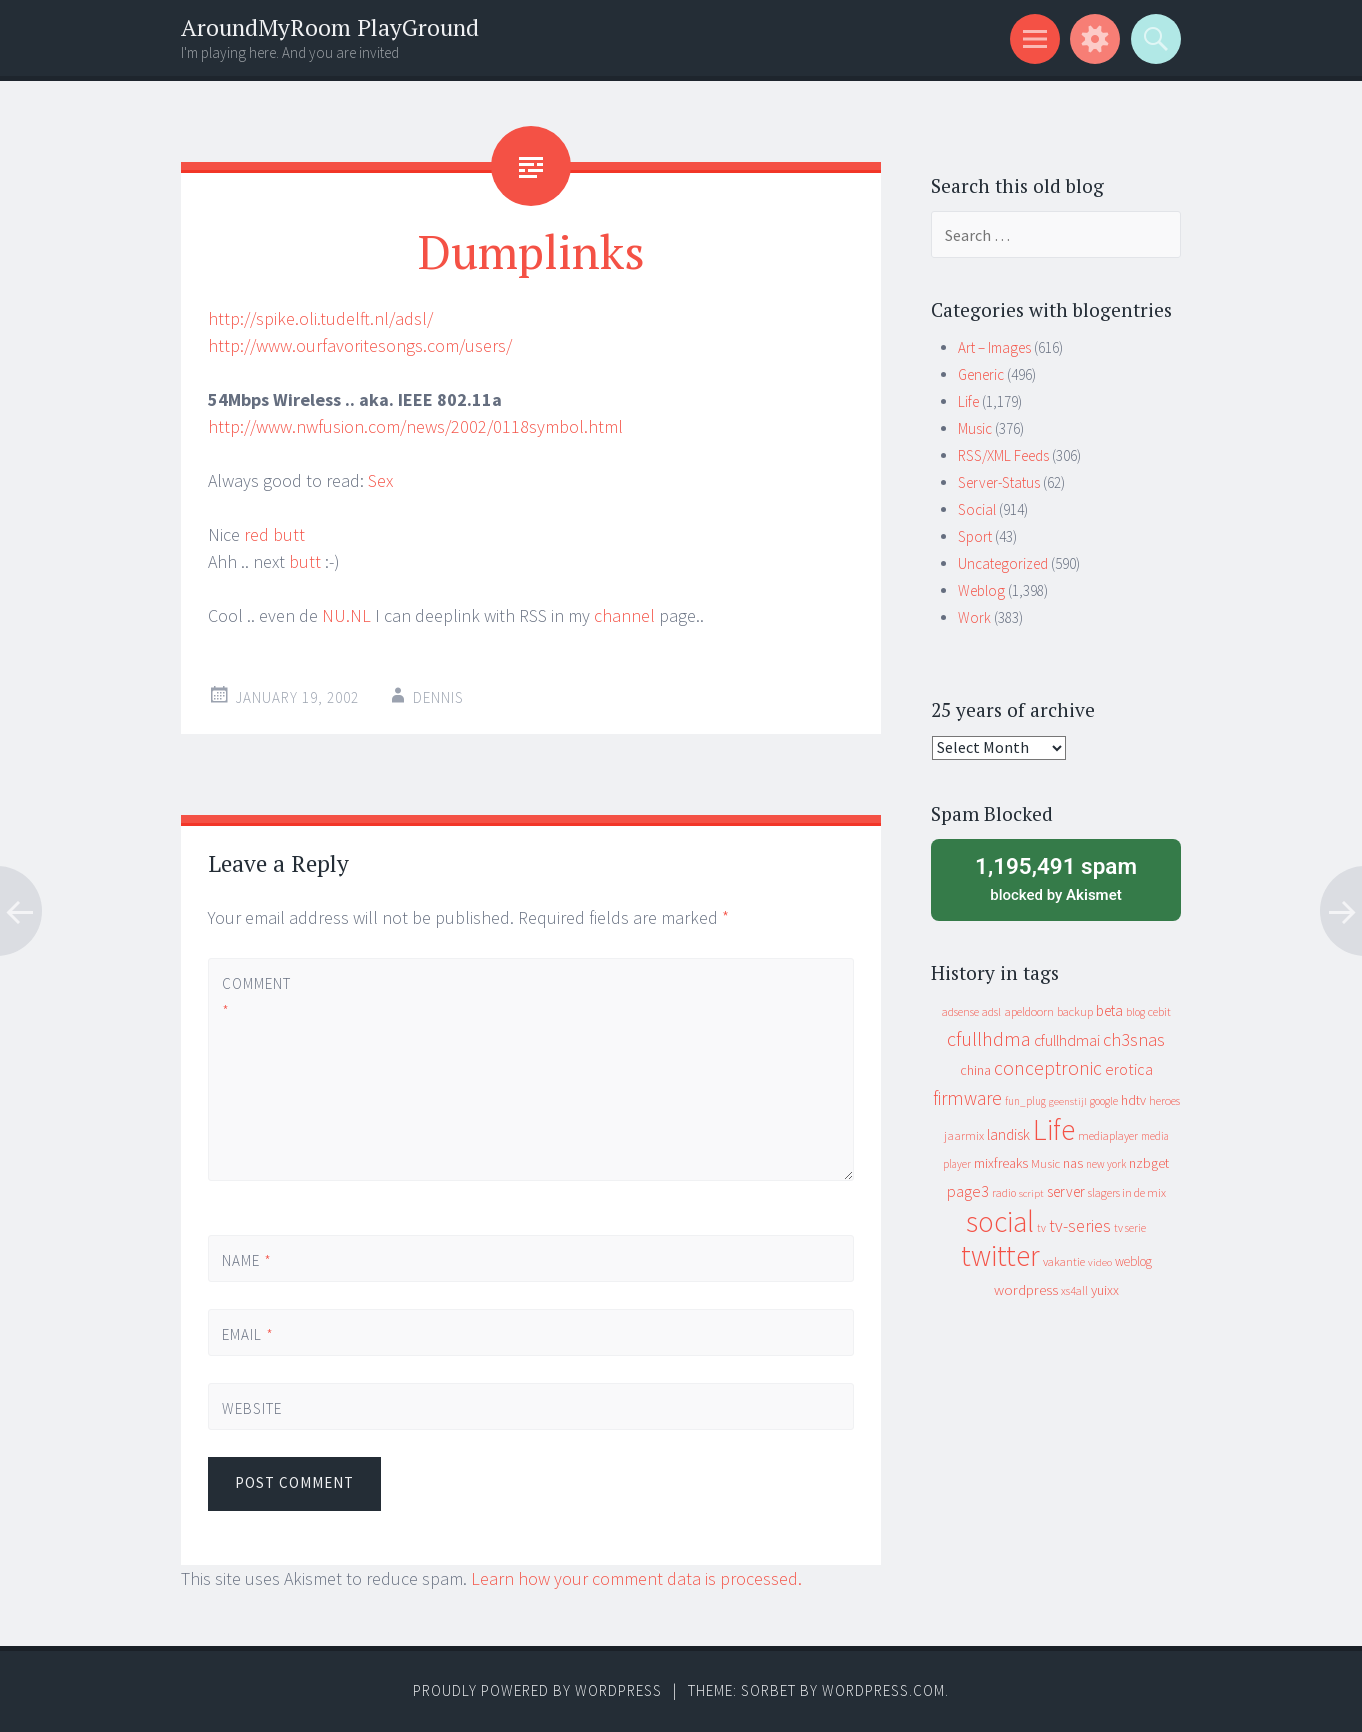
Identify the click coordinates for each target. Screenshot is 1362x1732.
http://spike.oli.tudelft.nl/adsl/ (320, 318)
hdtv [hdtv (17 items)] (1133, 1100)
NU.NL (346, 615)
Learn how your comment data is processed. (636, 1578)
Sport (975, 536)
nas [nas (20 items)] (1073, 1163)
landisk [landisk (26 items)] (1008, 1134)
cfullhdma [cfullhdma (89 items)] (989, 1038)
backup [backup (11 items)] (1075, 1011)
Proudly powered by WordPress (537, 1690)
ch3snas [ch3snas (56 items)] (1134, 1039)
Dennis (438, 697)
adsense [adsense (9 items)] (960, 1012)
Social (977, 509)
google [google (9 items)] (1104, 1101)
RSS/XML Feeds (1003, 455)
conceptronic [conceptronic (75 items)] (1048, 1068)
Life (968, 401)
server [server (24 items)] (1066, 1191)
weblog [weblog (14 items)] (1133, 1261)
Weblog (981, 590)
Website (252, 1408)
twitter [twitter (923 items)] (1000, 1255)
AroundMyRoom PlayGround (330, 27)
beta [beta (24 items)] (1109, 1010)
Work (974, 617)
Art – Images (994, 347)
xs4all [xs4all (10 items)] (1074, 1290)
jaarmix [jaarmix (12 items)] (964, 1135)
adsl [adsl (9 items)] (991, 1012)
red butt (274, 534)
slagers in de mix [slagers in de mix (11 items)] (1127, 1192)
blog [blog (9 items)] (1135, 1012)
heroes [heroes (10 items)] (1164, 1100)
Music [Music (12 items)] (1045, 1163)
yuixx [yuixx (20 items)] (1105, 1290)
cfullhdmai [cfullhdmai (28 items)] (1067, 1040)
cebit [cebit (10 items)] (1159, 1011)
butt (305, 561)
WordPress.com (883, 1690)
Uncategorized (1003, 563)
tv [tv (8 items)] (1041, 1228)
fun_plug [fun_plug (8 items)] (1025, 1101)
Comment (256, 997)
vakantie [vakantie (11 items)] (1064, 1261)
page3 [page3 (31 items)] (968, 1191)
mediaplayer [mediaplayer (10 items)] (1108, 1135)
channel (624, 615)
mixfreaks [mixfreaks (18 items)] (1001, 1163)
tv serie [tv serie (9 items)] (1130, 1228)
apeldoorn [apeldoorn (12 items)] (1029, 1011)
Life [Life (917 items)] (1054, 1129)
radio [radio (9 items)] (1004, 1193)
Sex (380, 480)
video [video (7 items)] (1100, 1262)
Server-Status (999, 482)
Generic (981, 374)
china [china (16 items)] (975, 1070)
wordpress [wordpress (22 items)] (1026, 1289)
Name (247, 1260)
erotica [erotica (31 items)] (1129, 1069)
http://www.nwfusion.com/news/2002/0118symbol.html (415, 426)
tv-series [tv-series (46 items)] (1080, 1226)
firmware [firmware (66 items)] (967, 1098)
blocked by (1056, 878)
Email (248, 1334)
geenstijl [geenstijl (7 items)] (1068, 1101)
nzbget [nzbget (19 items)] (1149, 1163)
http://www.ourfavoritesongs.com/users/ (360, 345)
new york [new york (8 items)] (1106, 1164)
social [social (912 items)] (1000, 1221)
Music (975, 428)
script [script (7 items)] (1031, 1193)
